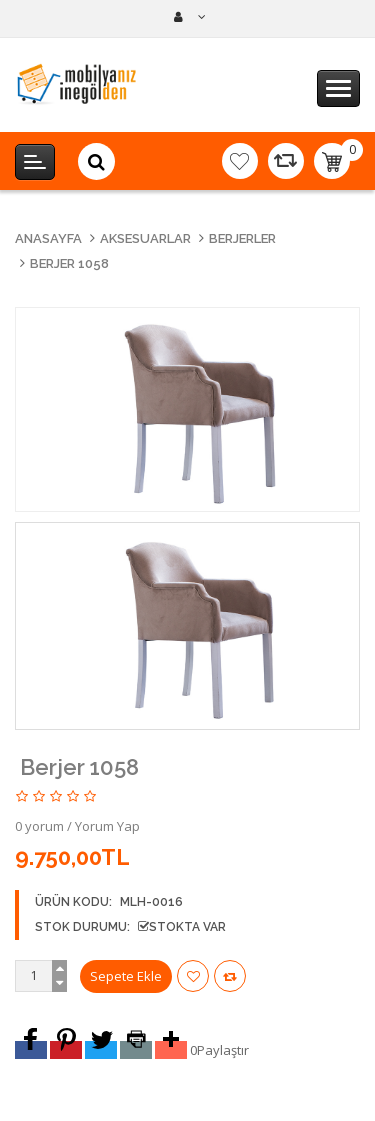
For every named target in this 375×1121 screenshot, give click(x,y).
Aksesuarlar (145, 238)
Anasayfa (48, 238)
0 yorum (39, 826)
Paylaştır (223, 1050)
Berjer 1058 (69, 263)
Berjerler (242, 238)
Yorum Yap (107, 826)
